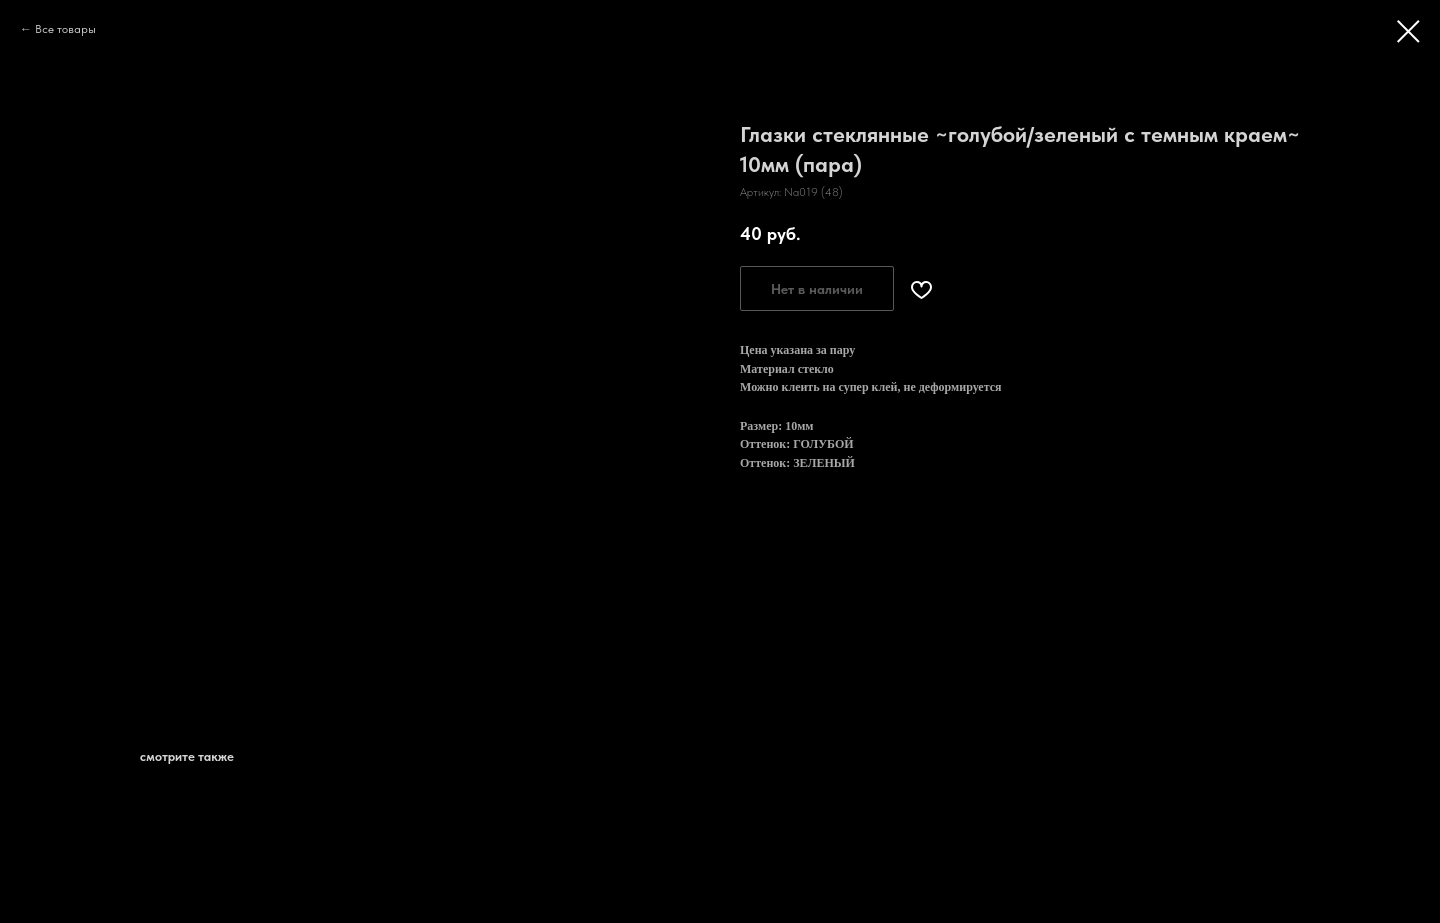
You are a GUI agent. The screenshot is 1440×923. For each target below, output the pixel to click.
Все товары (65, 29)
